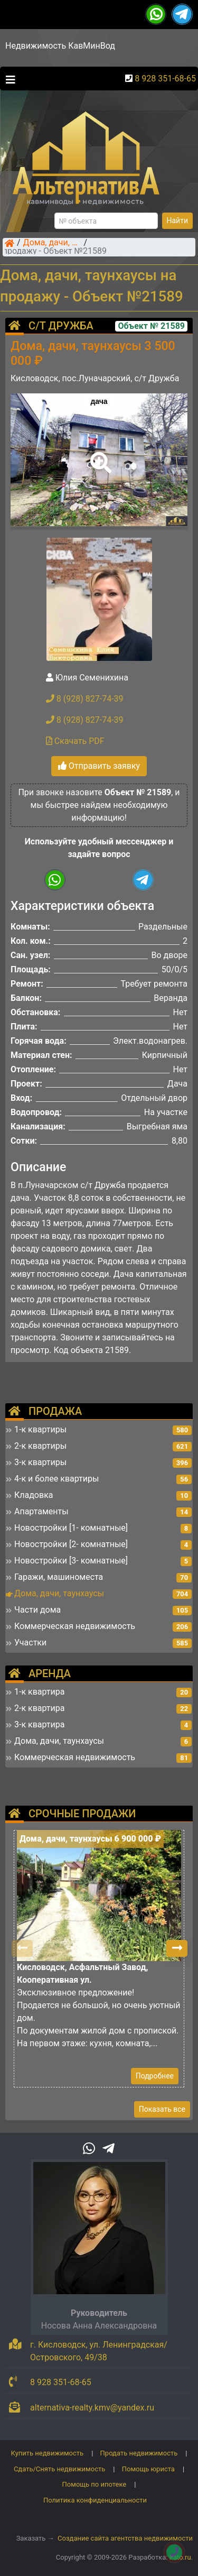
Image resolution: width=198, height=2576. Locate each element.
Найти (177, 220)
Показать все (162, 2109)
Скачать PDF (75, 741)
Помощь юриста (148, 2469)
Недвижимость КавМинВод (60, 46)
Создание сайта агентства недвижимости (125, 2538)
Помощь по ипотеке (94, 2484)
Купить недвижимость (47, 2453)
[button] (98, 455)
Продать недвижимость (139, 2453)
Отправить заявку (99, 766)
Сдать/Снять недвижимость (59, 2469)
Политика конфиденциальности (95, 2500)
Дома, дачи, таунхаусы (52, 243)
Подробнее (155, 2076)
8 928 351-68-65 (165, 78)
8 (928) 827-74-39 (85, 699)
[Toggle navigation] (8, 79)
